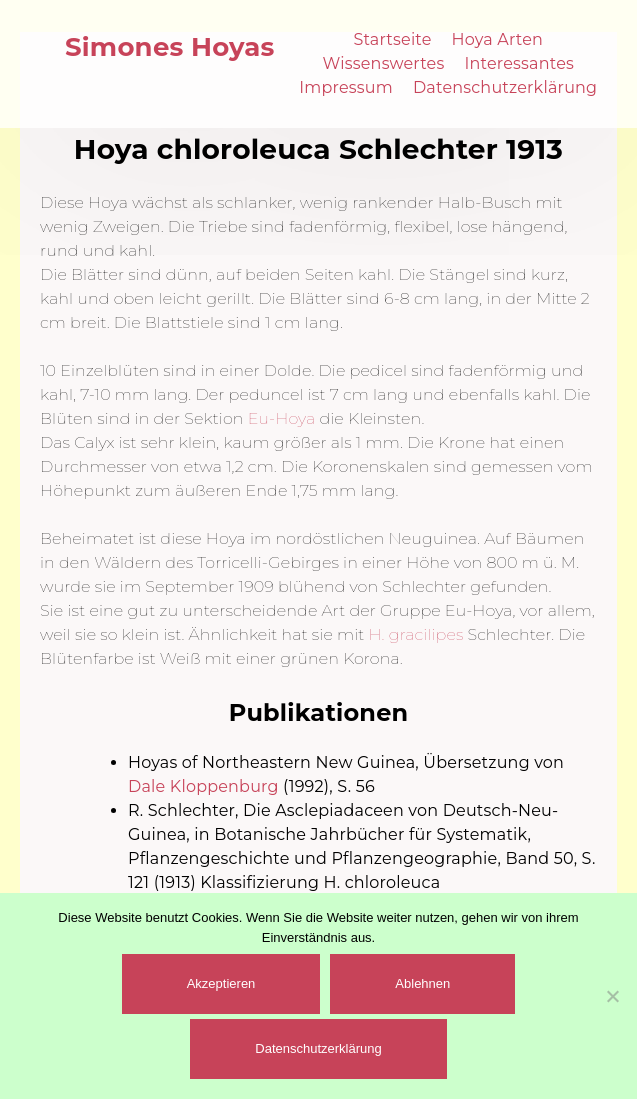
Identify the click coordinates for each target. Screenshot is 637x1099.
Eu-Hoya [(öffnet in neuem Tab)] (282, 418)
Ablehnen (422, 983)
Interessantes (519, 63)
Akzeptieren (221, 983)
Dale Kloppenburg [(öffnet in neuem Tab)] (203, 786)
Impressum (346, 87)
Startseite (392, 39)
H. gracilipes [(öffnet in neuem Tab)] (415, 634)
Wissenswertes (384, 63)
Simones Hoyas (170, 47)
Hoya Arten (498, 39)
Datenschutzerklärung (505, 87)
